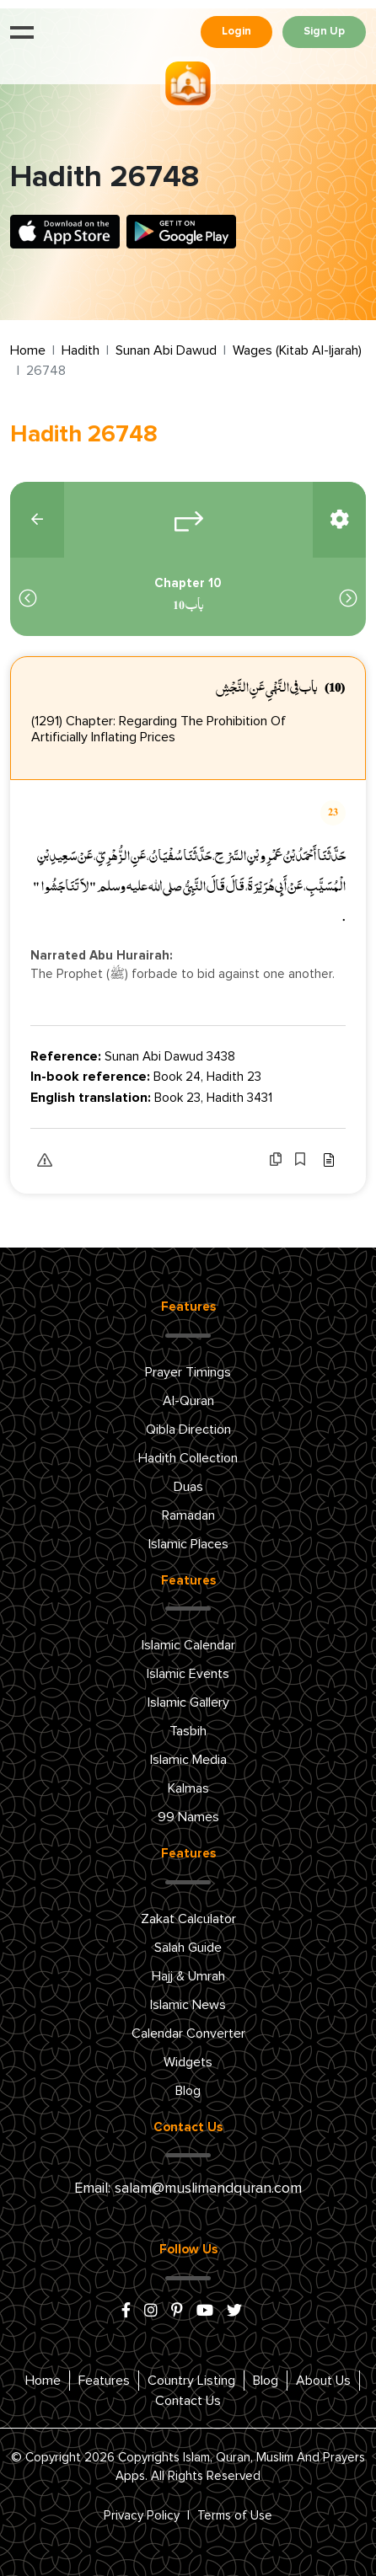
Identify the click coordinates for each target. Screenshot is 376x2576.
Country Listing (191, 2380)
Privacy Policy (142, 2515)
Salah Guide (188, 1947)
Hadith (80, 350)
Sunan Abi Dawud (166, 350)
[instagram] (151, 2311)
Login (236, 31)
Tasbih (188, 1731)
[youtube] (204, 2311)
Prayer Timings (188, 1372)
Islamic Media (188, 1759)
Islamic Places (188, 1544)
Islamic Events (188, 1674)
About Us (323, 2380)
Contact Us (188, 2401)
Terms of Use (234, 2515)
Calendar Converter (188, 2033)
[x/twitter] (234, 2311)
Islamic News (188, 2005)
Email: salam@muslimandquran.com (188, 2188)
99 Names (188, 1817)
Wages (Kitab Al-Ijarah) (297, 350)
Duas (188, 1487)
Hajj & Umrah (188, 1976)
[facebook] (126, 2311)
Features (104, 2380)
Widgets (188, 2062)
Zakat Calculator (188, 1919)
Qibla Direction (188, 1429)
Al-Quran (188, 1401)
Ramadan (188, 1515)
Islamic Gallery (188, 1702)
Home (28, 350)
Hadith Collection (188, 1458)
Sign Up (324, 31)
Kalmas (188, 1788)
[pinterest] (177, 2311)
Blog (188, 2091)
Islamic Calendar (188, 1645)
